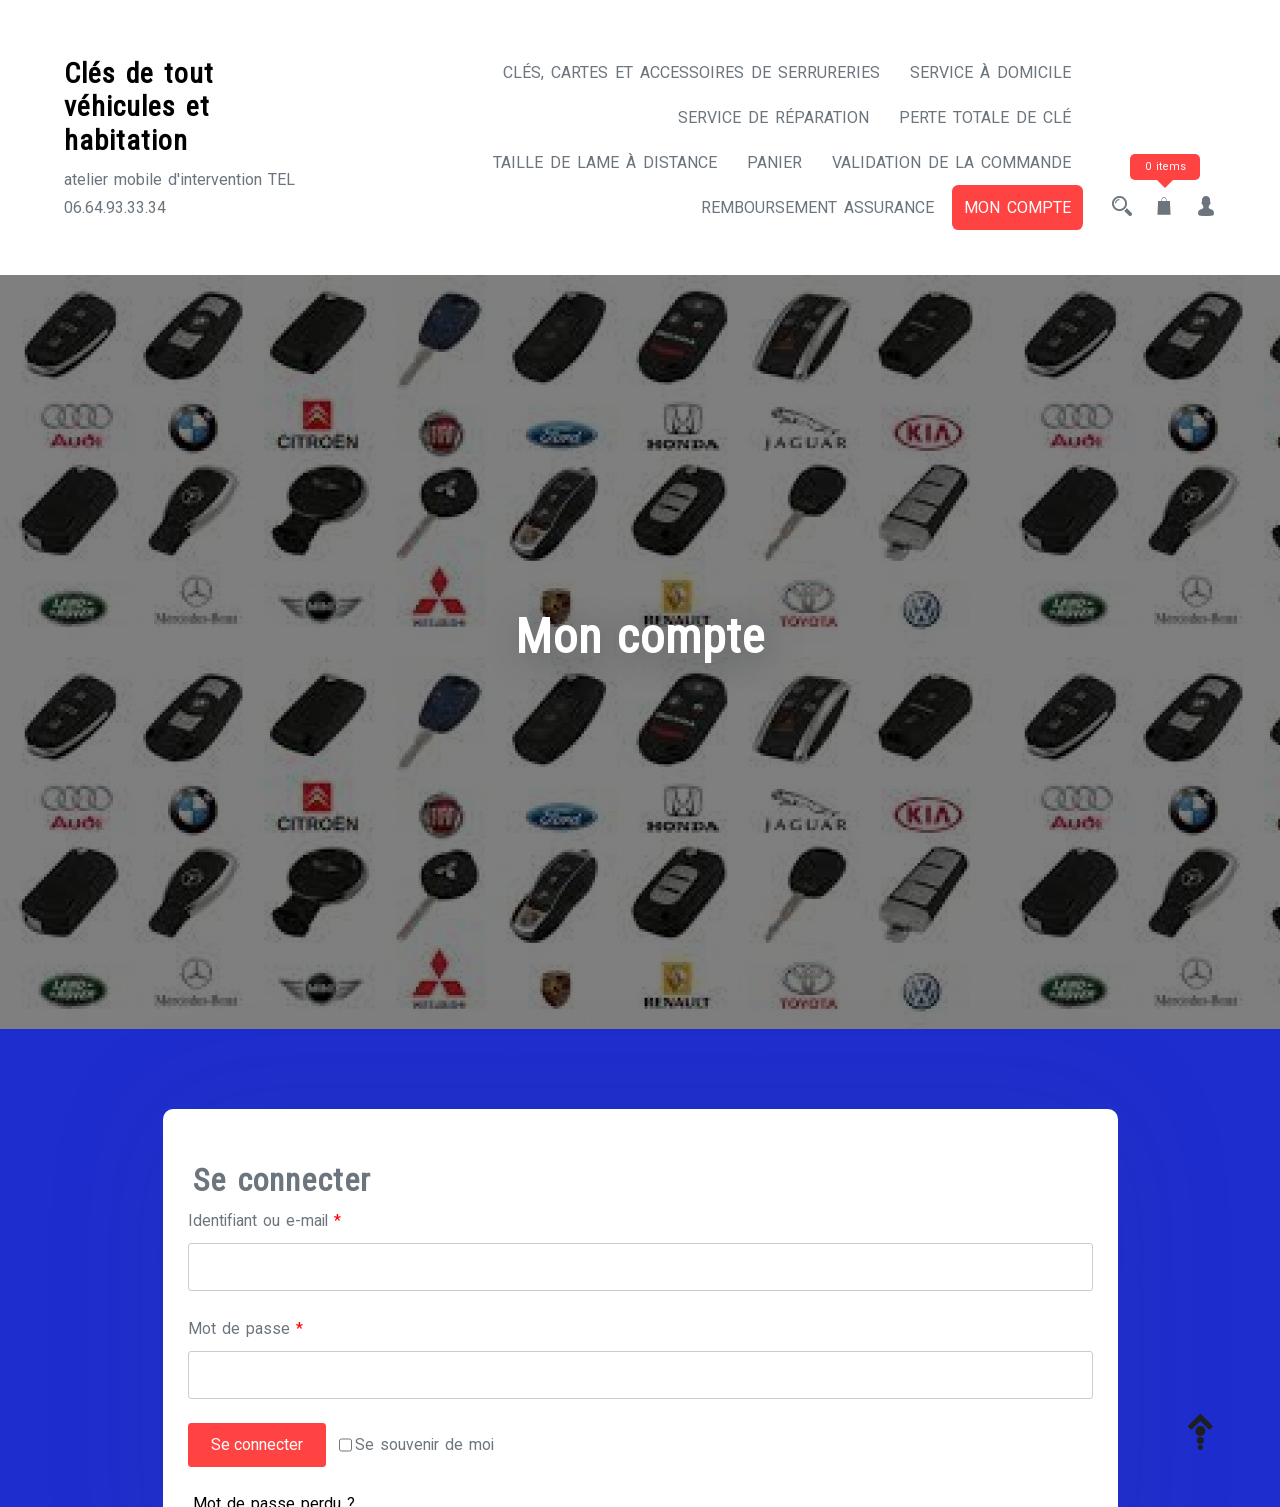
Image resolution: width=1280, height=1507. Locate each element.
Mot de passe (283, 1327)
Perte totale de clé (985, 117)
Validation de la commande (951, 162)
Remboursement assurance (817, 207)
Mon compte (1017, 207)
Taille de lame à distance (605, 162)
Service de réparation (773, 117)
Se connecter (257, 1445)
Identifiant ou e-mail (304, 1218)
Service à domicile (990, 72)
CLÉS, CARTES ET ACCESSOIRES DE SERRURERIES (691, 72)
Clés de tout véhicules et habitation (139, 107)
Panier (774, 162)
